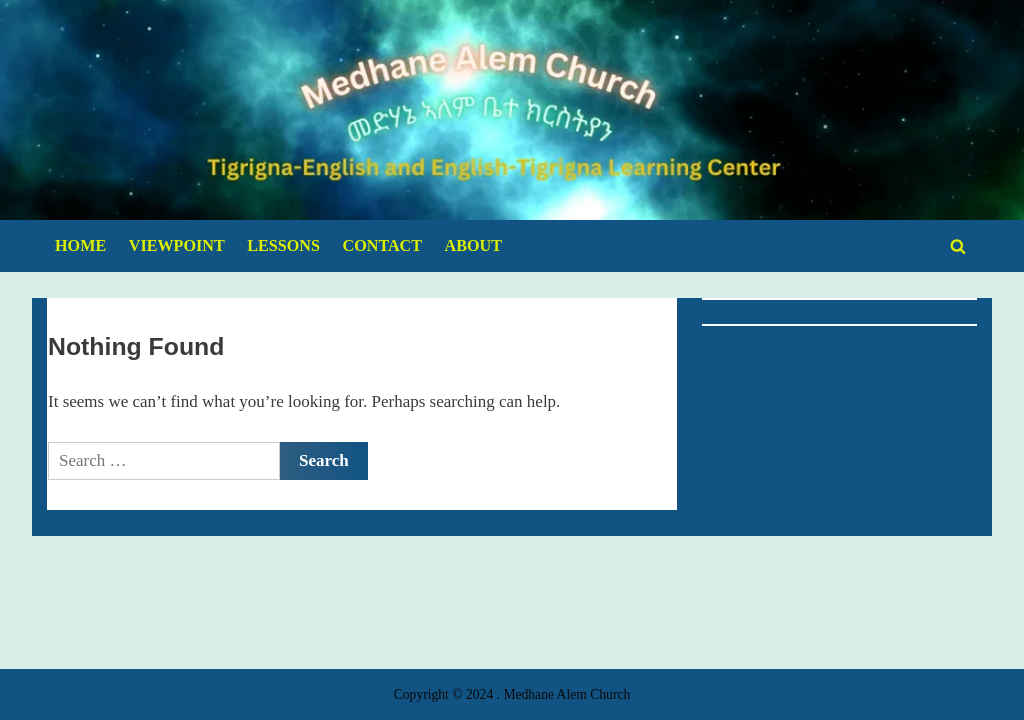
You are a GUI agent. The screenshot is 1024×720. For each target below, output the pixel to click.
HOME (80, 245)
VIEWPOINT (177, 245)
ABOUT (473, 245)
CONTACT (383, 245)
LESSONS (283, 245)
